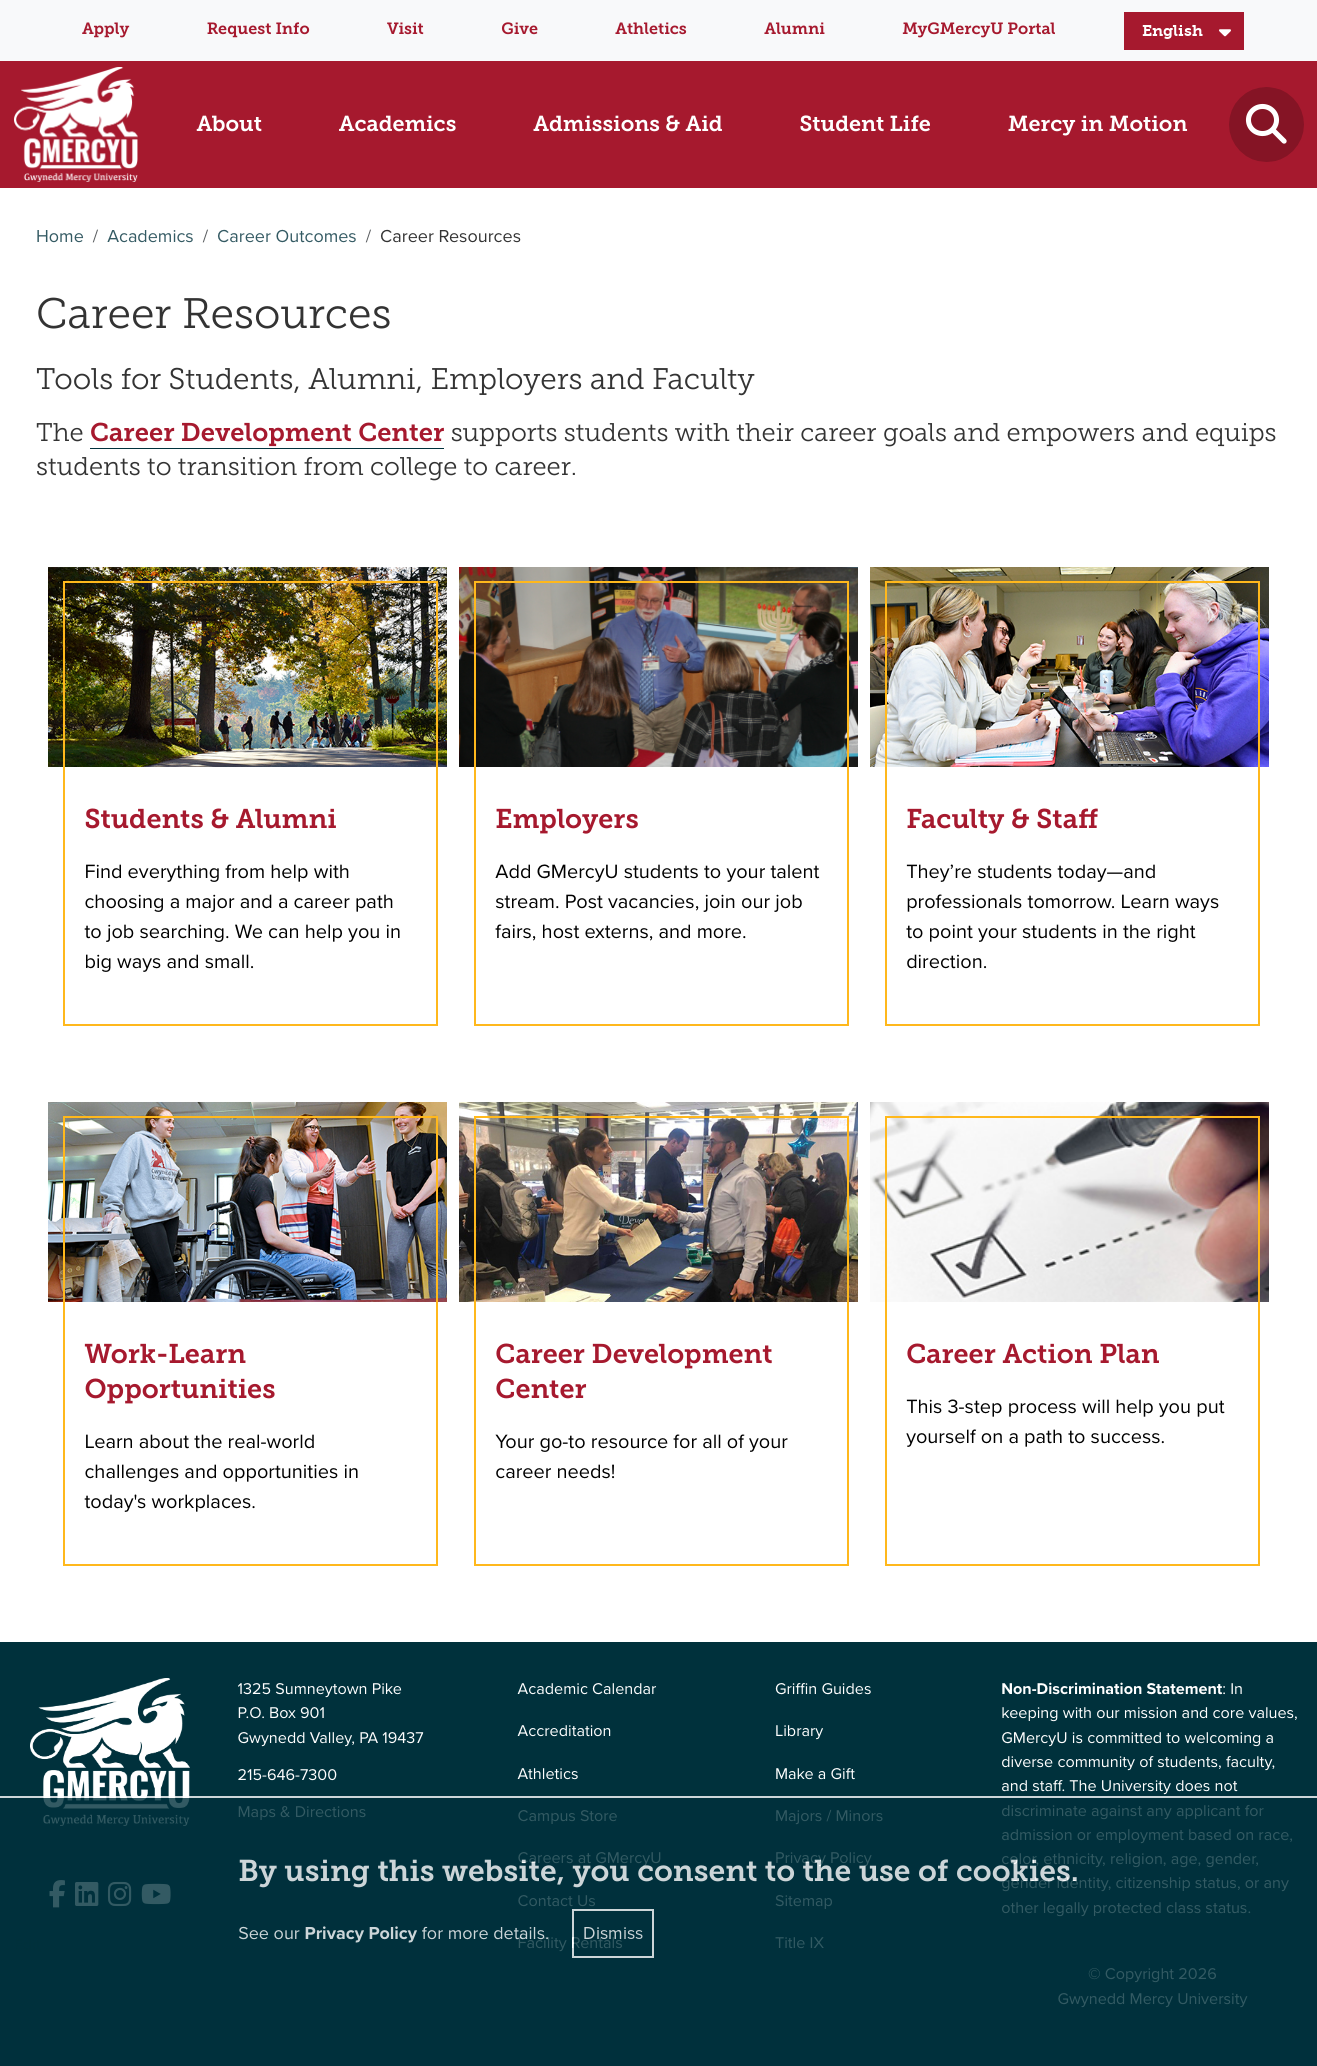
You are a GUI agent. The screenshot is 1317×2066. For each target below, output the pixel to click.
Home (60, 237)
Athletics (650, 29)
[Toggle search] (1266, 124)
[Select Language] (1184, 31)
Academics (150, 237)
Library (799, 1731)
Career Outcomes (287, 237)
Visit (405, 29)
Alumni (794, 29)
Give (519, 29)
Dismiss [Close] (613, 1933)
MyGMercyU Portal (978, 29)
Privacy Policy (360, 1934)
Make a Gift (815, 1774)
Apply (105, 29)
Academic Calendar (587, 1689)
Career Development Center (267, 432)
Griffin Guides (823, 1689)
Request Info (258, 29)
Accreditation (565, 1731)
